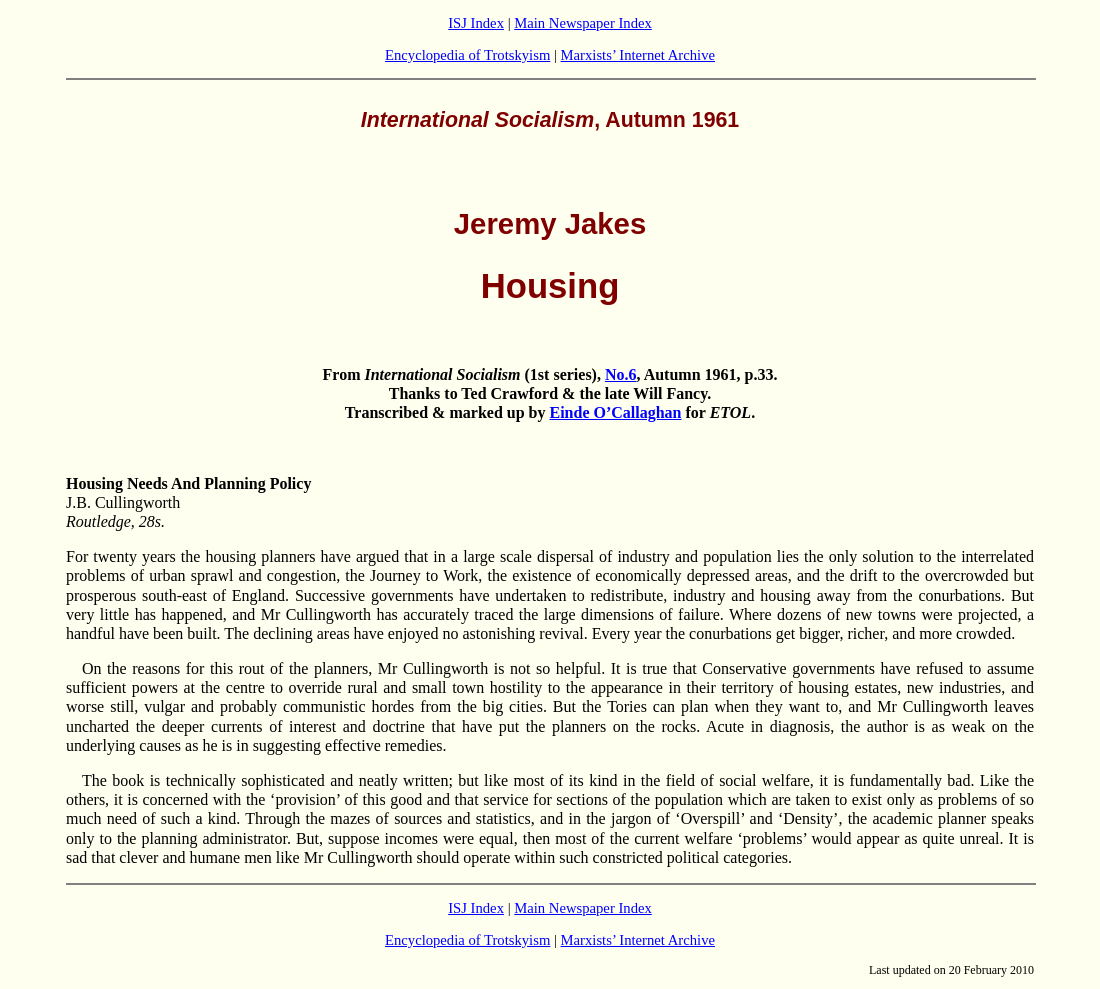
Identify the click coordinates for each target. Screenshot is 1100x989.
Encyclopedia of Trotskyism (467, 55)
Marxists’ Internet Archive (638, 55)
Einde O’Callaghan (615, 412)
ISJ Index (476, 23)
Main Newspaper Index (583, 23)
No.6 (621, 374)
